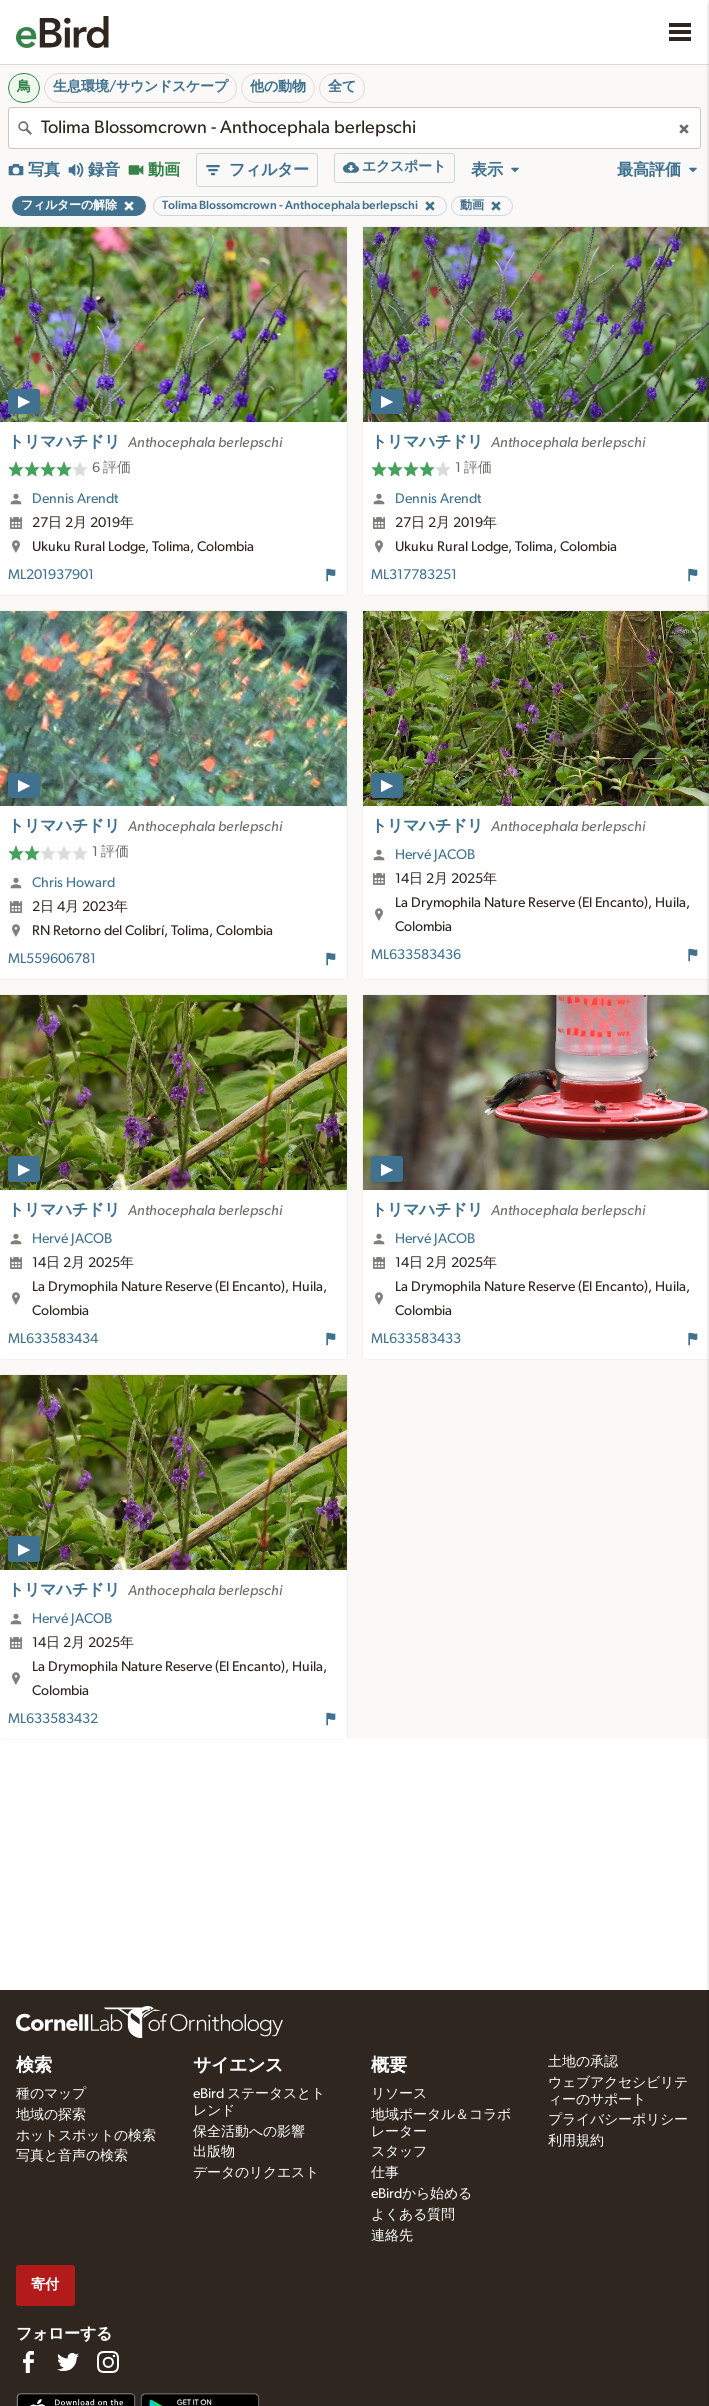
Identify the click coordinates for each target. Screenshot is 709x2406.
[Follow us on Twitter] (68, 2362)
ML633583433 (416, 1339)
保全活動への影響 (249, 2132)
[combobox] (354, 128)
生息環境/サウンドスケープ (140, 87)
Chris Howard (73, 883)
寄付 (45, 2284)
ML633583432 (53, 1719)
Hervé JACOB (435, 855)
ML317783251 (414, 575)
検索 (34, 2066)
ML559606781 (52, 959)
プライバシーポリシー (618, 2120)
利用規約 (576, 2141)
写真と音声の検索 (72, 2156)
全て (342, 87)
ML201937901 (51, 575)
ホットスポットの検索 (86, 2136)
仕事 (385, 2173)
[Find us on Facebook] (28, 2362)
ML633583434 (53, 1339)
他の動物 (278, 87)
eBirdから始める (421, 2194)
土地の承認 (583, 2062)
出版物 (214, 2152)
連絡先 (392, 2236)
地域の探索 (51, 2115)
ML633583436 (416, 955)
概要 (389, 2066)
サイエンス (238, 2066)
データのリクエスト (256, 2173)
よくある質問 (413, 2215)
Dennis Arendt (75, 499)
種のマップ (51, 2094)
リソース (399, 2094)
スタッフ (399, 2152)
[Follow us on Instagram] (108, 2362)
